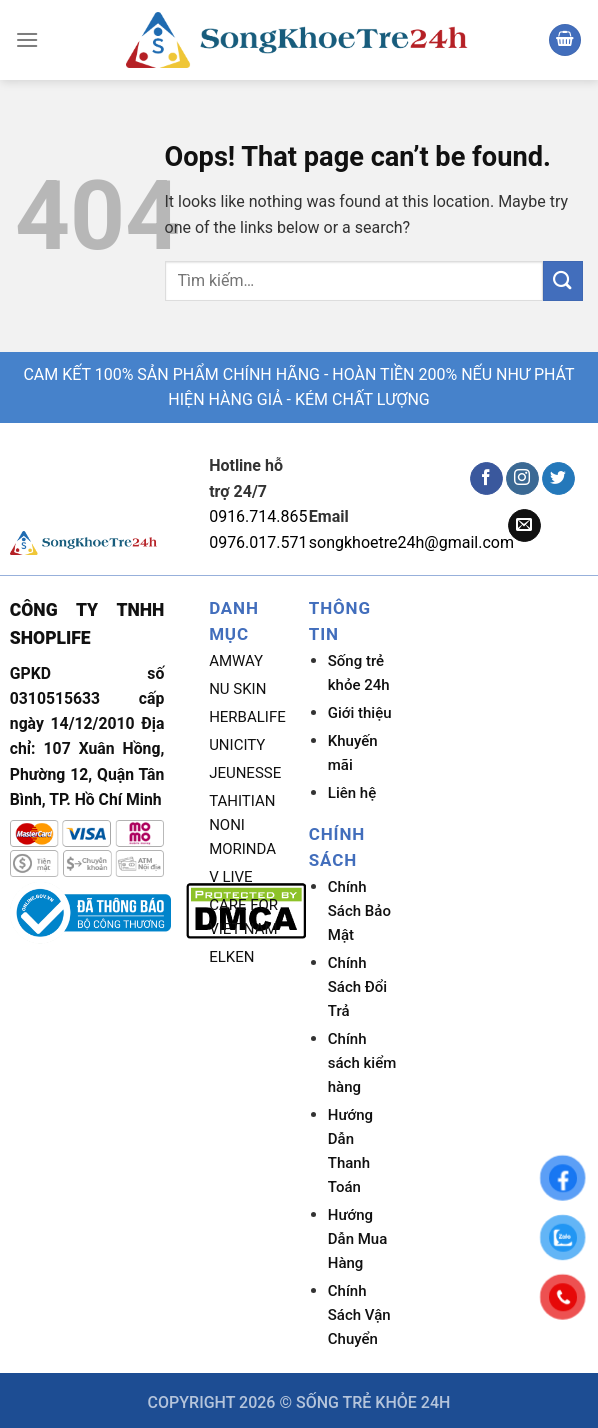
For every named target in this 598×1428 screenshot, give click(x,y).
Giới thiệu (360, 713)
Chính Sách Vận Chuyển (359, 1315)
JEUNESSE (245, 773)
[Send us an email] (524, 526)
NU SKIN (237, 689)
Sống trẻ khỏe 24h (359, 673)
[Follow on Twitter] (558, 479)
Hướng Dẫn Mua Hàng (358, 1239)
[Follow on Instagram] (522, 479)
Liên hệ (352, 793)
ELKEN (231, 957)
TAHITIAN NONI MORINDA (242, 825)
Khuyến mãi (353, 753)
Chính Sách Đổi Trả (357, 987)
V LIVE (231, 877)
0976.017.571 (258, 542)
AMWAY (236, 661)
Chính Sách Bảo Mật (359, 911)
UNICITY (237, 745)
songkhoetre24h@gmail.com (411, 542)
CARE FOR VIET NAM (243, 917)
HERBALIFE (247, 717)
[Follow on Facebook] (486, 479)
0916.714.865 (258, 516)
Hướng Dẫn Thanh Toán (350, 1151)
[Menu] (27, 39)
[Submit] (563, 280)
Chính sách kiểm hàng (362, 1063)
